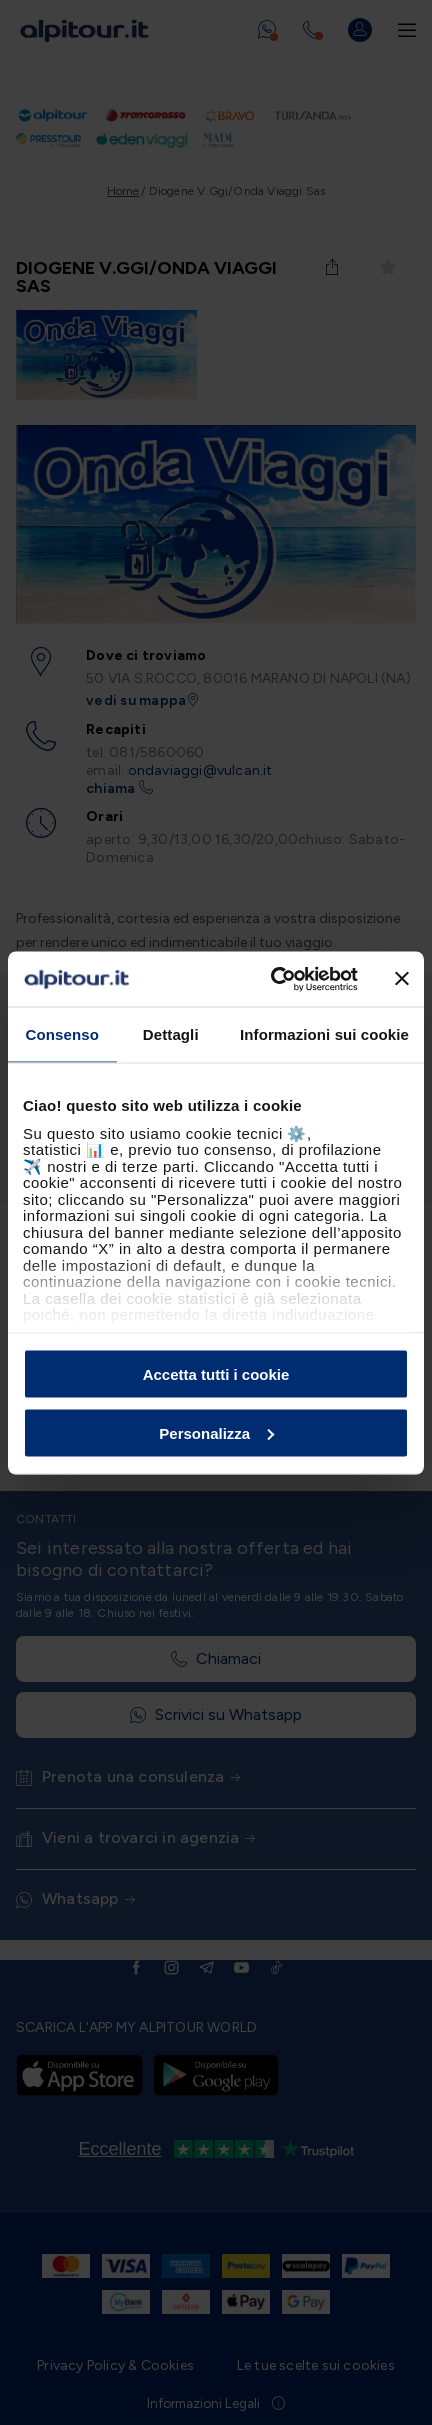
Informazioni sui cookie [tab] (324, 1034)
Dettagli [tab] (171, 1034)
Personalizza (216, 1432)
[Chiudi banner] (402, 979)
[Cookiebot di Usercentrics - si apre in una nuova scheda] (272, 979)
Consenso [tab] (62, 1034)
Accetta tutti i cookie (216, 1374)
